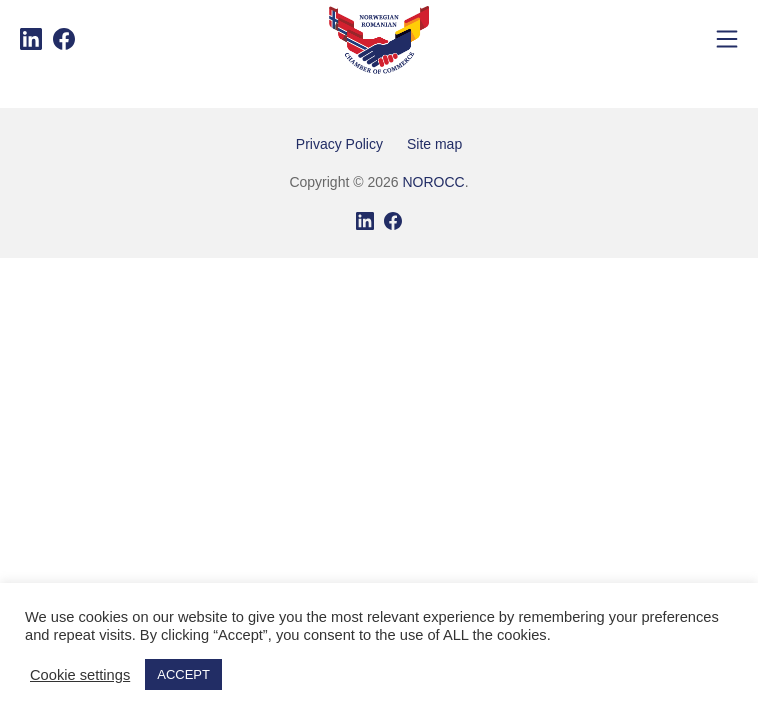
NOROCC (433, 182)
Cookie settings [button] (80, 675)
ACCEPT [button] (183, 674)
